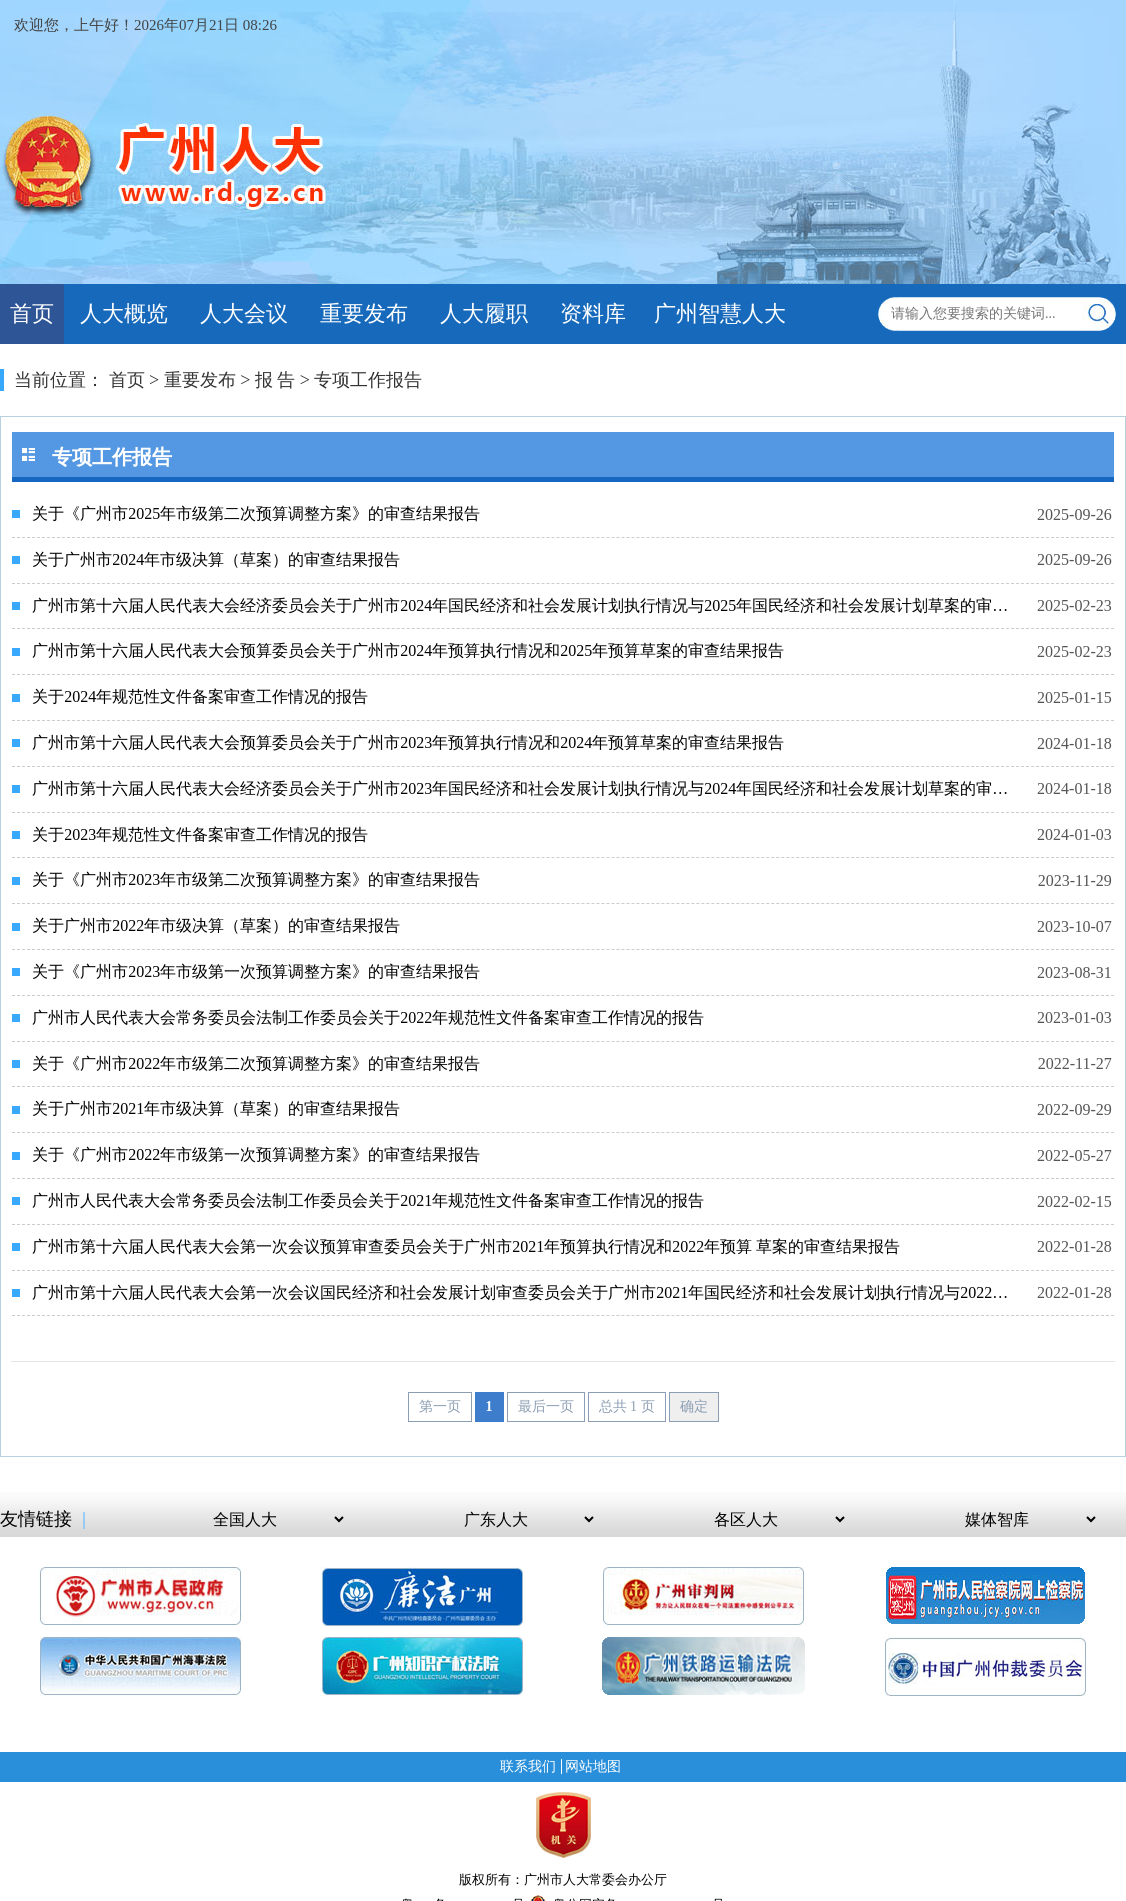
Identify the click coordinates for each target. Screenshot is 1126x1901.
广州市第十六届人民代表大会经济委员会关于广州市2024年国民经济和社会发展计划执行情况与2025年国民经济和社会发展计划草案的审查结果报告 (523, 605)
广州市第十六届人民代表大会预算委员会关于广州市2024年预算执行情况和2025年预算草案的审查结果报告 (408, 650)
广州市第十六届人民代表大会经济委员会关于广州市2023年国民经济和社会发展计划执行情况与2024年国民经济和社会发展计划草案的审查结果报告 (523, 788)
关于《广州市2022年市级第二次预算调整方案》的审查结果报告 (256, 1063)
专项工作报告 (368, 380)
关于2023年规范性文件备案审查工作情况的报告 (200, 834)
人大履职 (484, 313)
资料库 (593, 313)
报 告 (275, 380)
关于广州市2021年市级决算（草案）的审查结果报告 (216, 1108)
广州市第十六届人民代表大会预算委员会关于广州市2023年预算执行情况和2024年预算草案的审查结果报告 (408, 742)
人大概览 (124, 313)
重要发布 (364, 313)
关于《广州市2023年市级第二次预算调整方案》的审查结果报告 (256, 879)
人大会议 (244, 313)
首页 (32, 313)
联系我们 (528, 1766)
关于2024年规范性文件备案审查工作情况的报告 (200, 696)
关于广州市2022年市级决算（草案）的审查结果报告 (216, 925)
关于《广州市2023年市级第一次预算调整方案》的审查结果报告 (256, 971)
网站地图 (593, 1766)
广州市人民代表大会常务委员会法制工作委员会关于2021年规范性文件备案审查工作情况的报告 (368, 1200)
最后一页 (546, 1406)
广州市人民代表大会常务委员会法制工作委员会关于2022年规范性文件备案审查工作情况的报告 (368, 1017)
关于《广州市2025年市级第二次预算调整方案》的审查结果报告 (256, 513)
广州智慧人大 (720, 313)
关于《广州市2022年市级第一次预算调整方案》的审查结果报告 (256, 1154)
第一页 (440, 1406)
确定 (694, 1406)
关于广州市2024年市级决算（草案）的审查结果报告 (216, 559)
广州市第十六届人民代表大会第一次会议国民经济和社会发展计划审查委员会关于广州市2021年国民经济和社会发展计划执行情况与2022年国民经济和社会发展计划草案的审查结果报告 (523, 1292)
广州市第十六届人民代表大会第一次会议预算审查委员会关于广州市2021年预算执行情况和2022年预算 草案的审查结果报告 (466, 1246)
